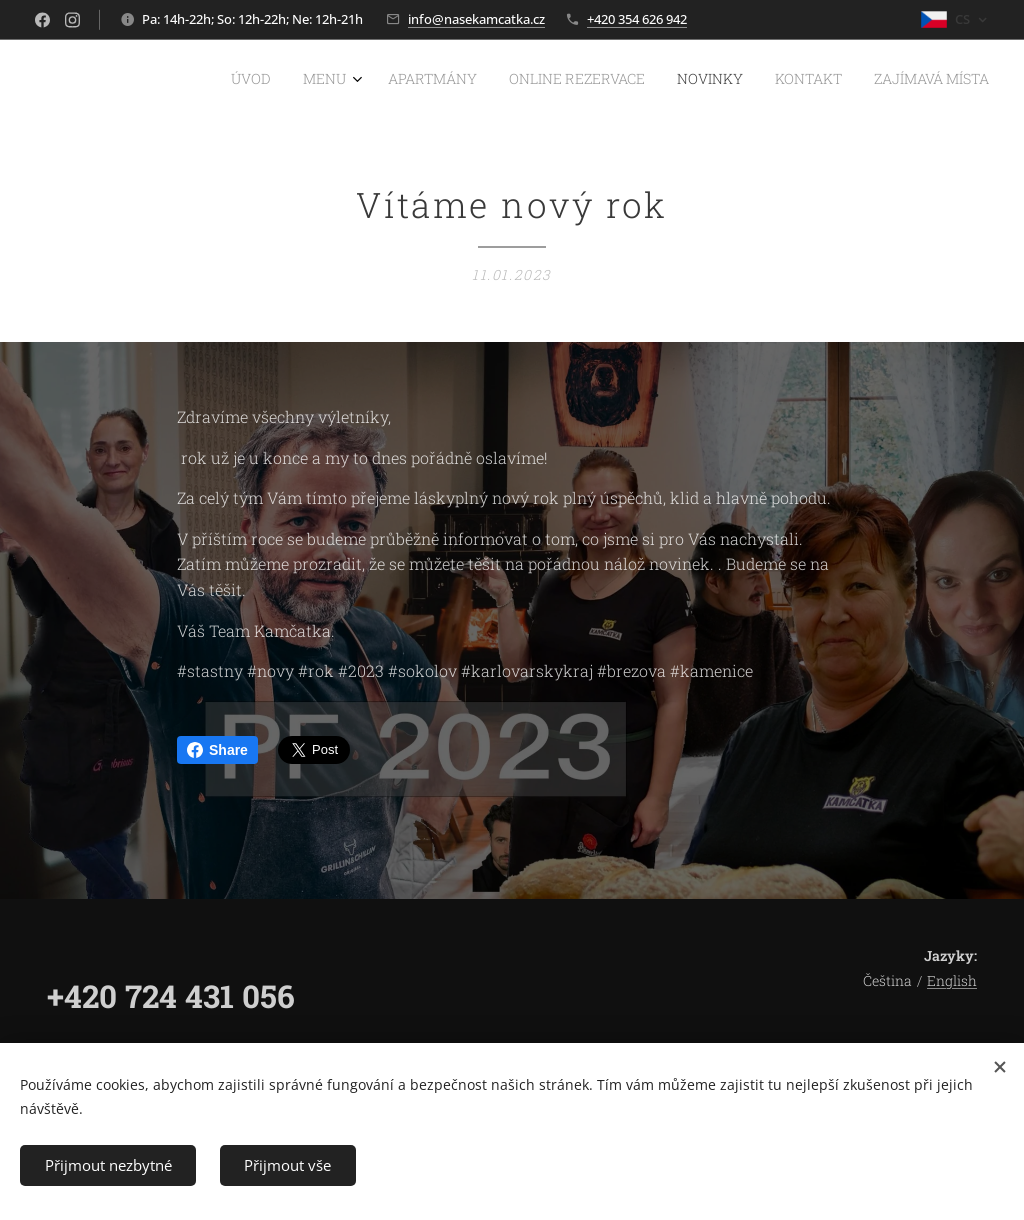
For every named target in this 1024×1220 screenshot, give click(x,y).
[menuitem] (792, 81)
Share (217, 750)
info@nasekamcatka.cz (476, 19)
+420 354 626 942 (637, 19)
